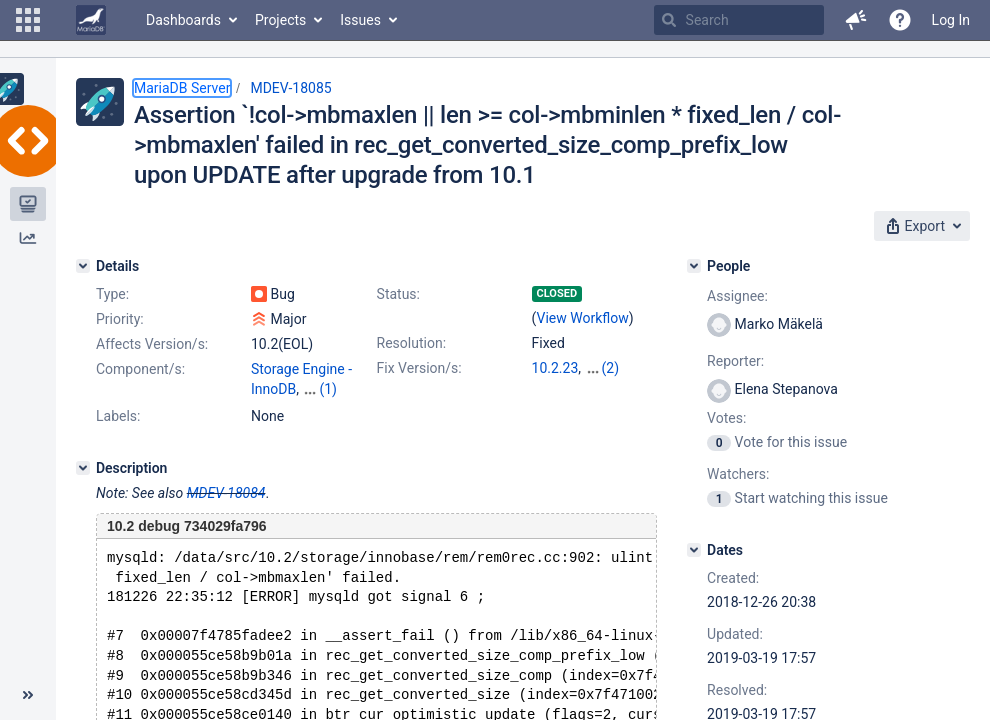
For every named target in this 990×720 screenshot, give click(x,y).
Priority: (120, 319)
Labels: (118, 416)
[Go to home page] (91, 20)
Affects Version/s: (152, 344)
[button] (28, 20)
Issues (360, 20)
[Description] (83, 468)
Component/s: (140, 369)
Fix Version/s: (419, 368)
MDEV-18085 (290, 88)
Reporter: (735, 361)
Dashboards (183, 20)
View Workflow (583, 318)
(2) (611, 368)
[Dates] (694, 550)
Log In (951, 20)
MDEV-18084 (226, 493)
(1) (328, 389)
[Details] (83, 266)
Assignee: (737, 296)
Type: (112, 294)
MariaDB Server (182, 88)
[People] (694, 266)
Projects (280, 20)
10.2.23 (555, 368)
